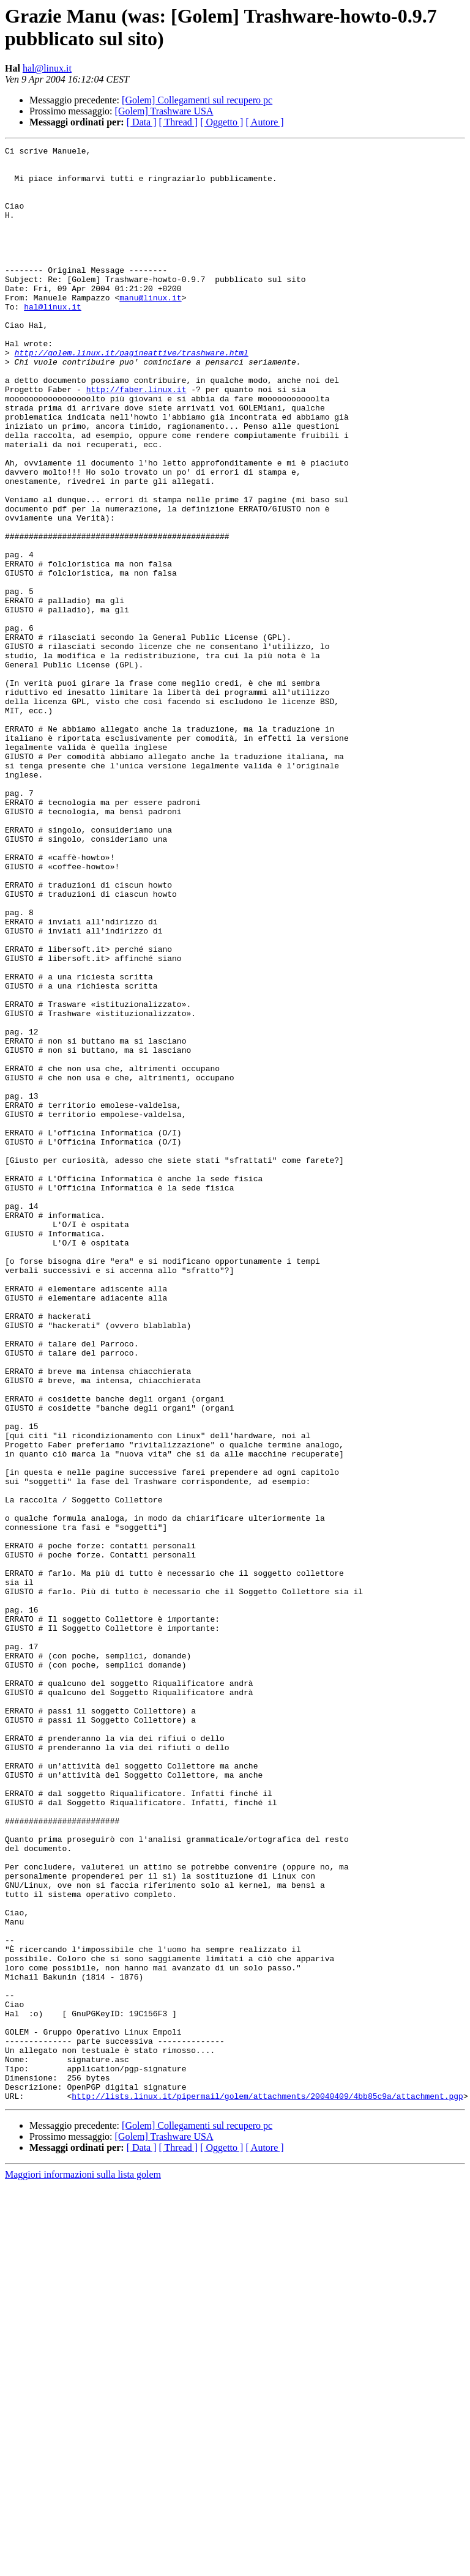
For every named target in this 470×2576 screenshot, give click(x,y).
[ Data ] (142, 122)
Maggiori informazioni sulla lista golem (83, 2565)
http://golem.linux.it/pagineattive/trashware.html (131, 394)
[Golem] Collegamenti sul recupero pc (197, 100)
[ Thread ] (178, 122)
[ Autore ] (264, 122)
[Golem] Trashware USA (164, 111)
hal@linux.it (47, 68)
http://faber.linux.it (136, 438)
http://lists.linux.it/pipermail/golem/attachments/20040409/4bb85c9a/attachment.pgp (267, 2486)
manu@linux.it (150, 328)
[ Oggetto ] (221, 122)
